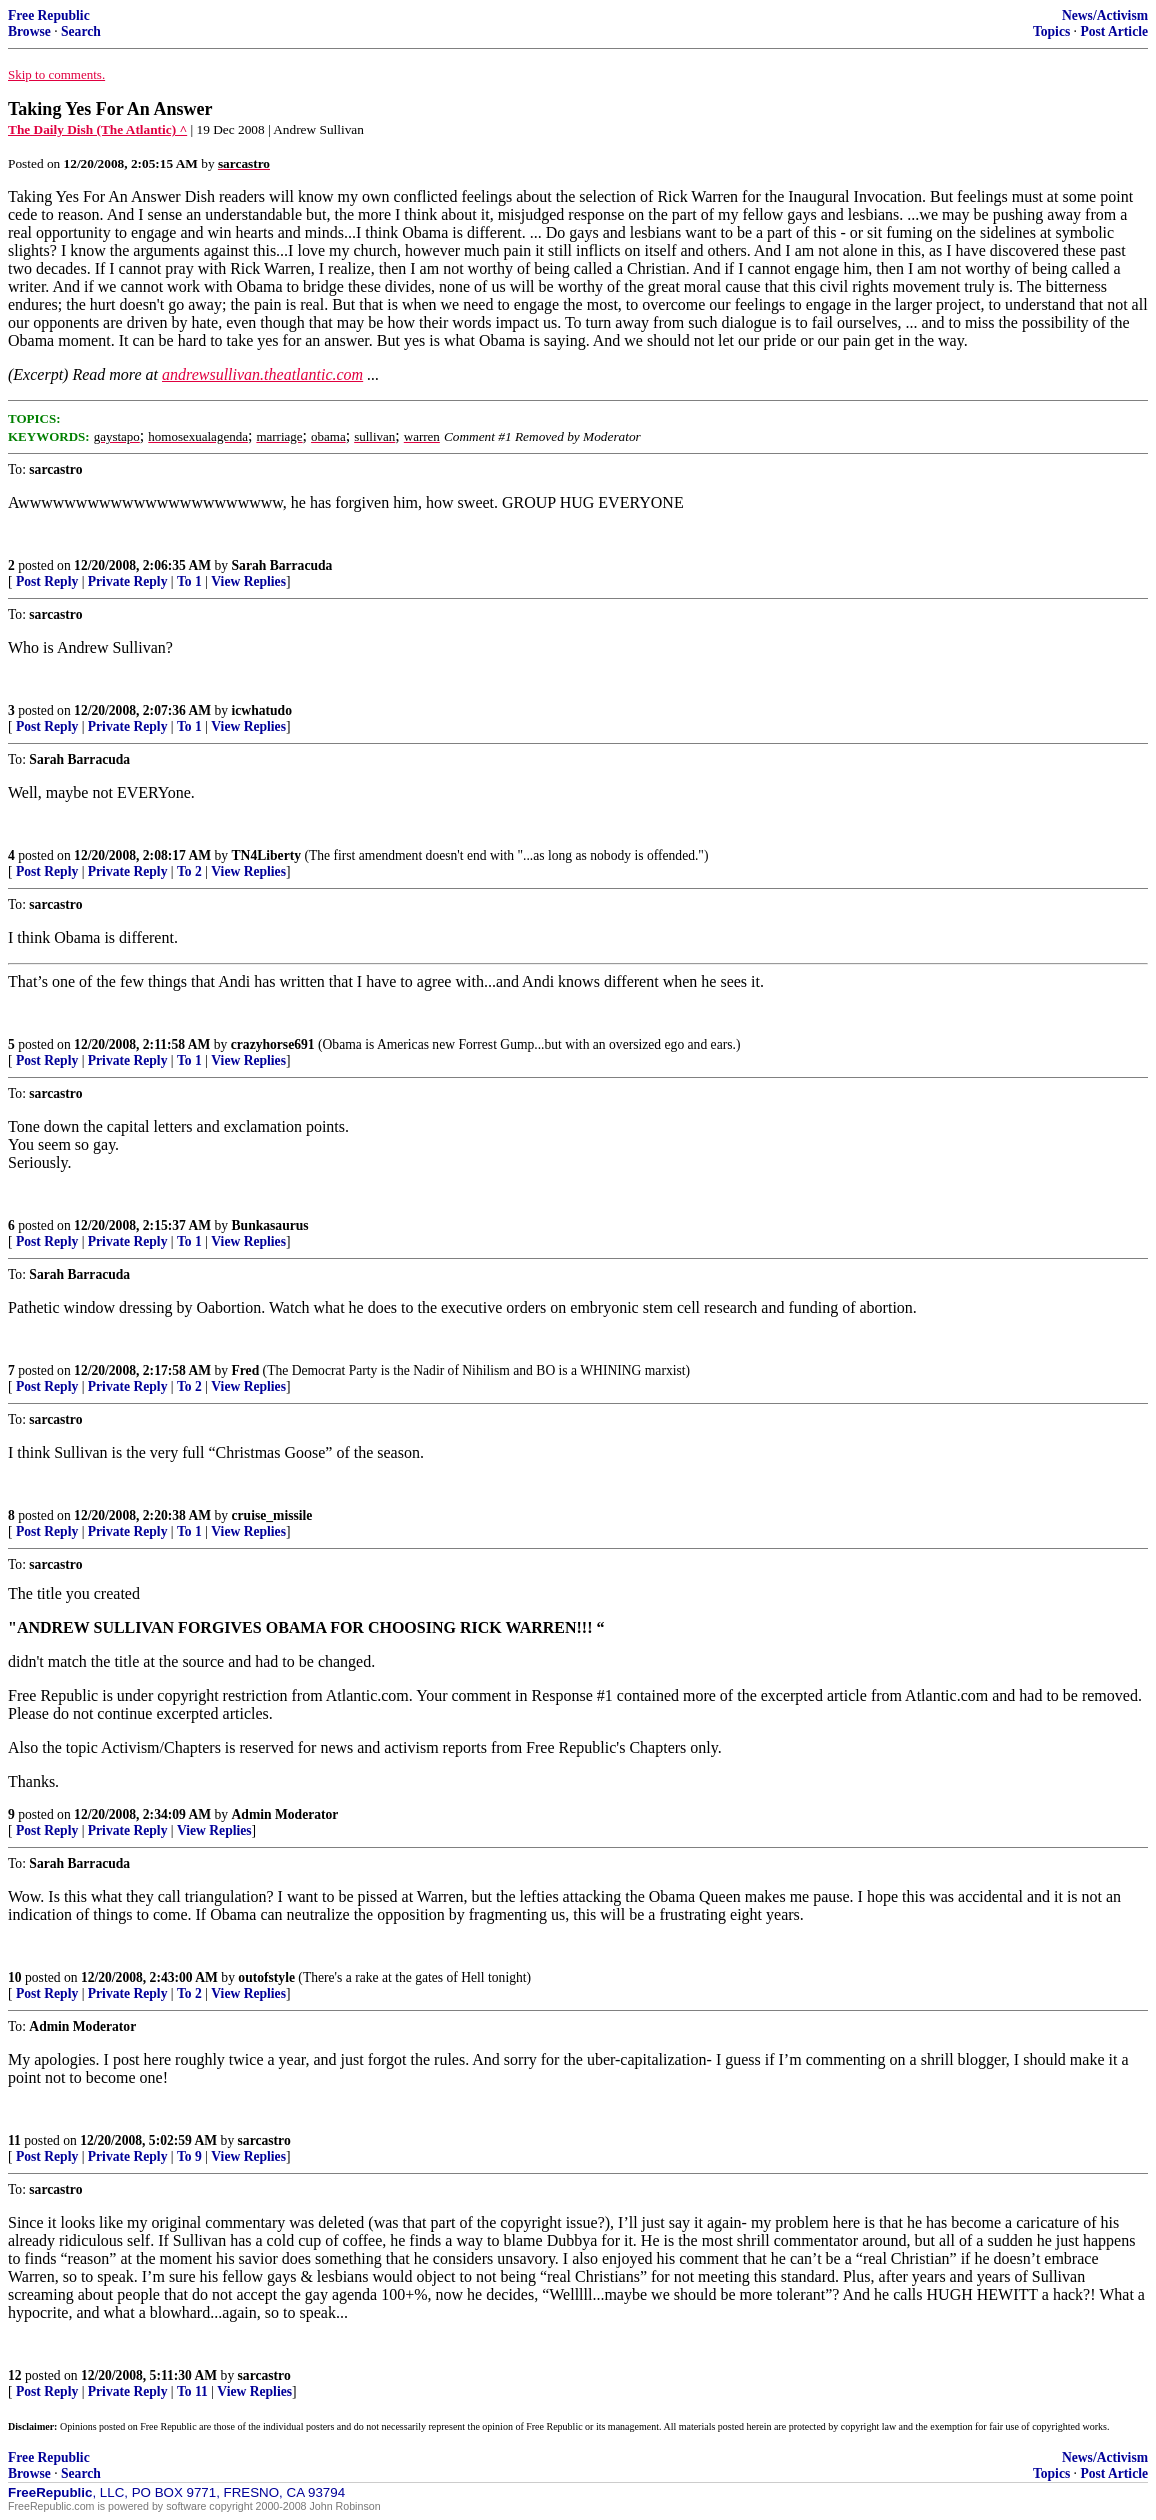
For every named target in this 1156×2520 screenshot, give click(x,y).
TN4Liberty (266, 855)
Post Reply (47, 581)
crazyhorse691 (273, 1044)
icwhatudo (262, 710)
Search (81, 31)
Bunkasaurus (270, 1225)
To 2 (189, 871)
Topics (1051, 31)
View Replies (248, 581)
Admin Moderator (285, 1814)
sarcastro (264, 2140)
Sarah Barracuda (282, 565)
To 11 (192, 2391)
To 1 (189, 581)
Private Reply (128, 581)
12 (15, 2375)
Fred (246, 1370)
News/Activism (1105, 15)
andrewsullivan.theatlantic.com (262, 374)
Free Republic (49, 15)
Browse (29, 31)
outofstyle (266, 1977)
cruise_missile (272, 1515)
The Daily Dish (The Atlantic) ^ (97, 129)
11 (14, 2140)
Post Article (1114, 31)
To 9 (189, 2156)
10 (15, 1977)
